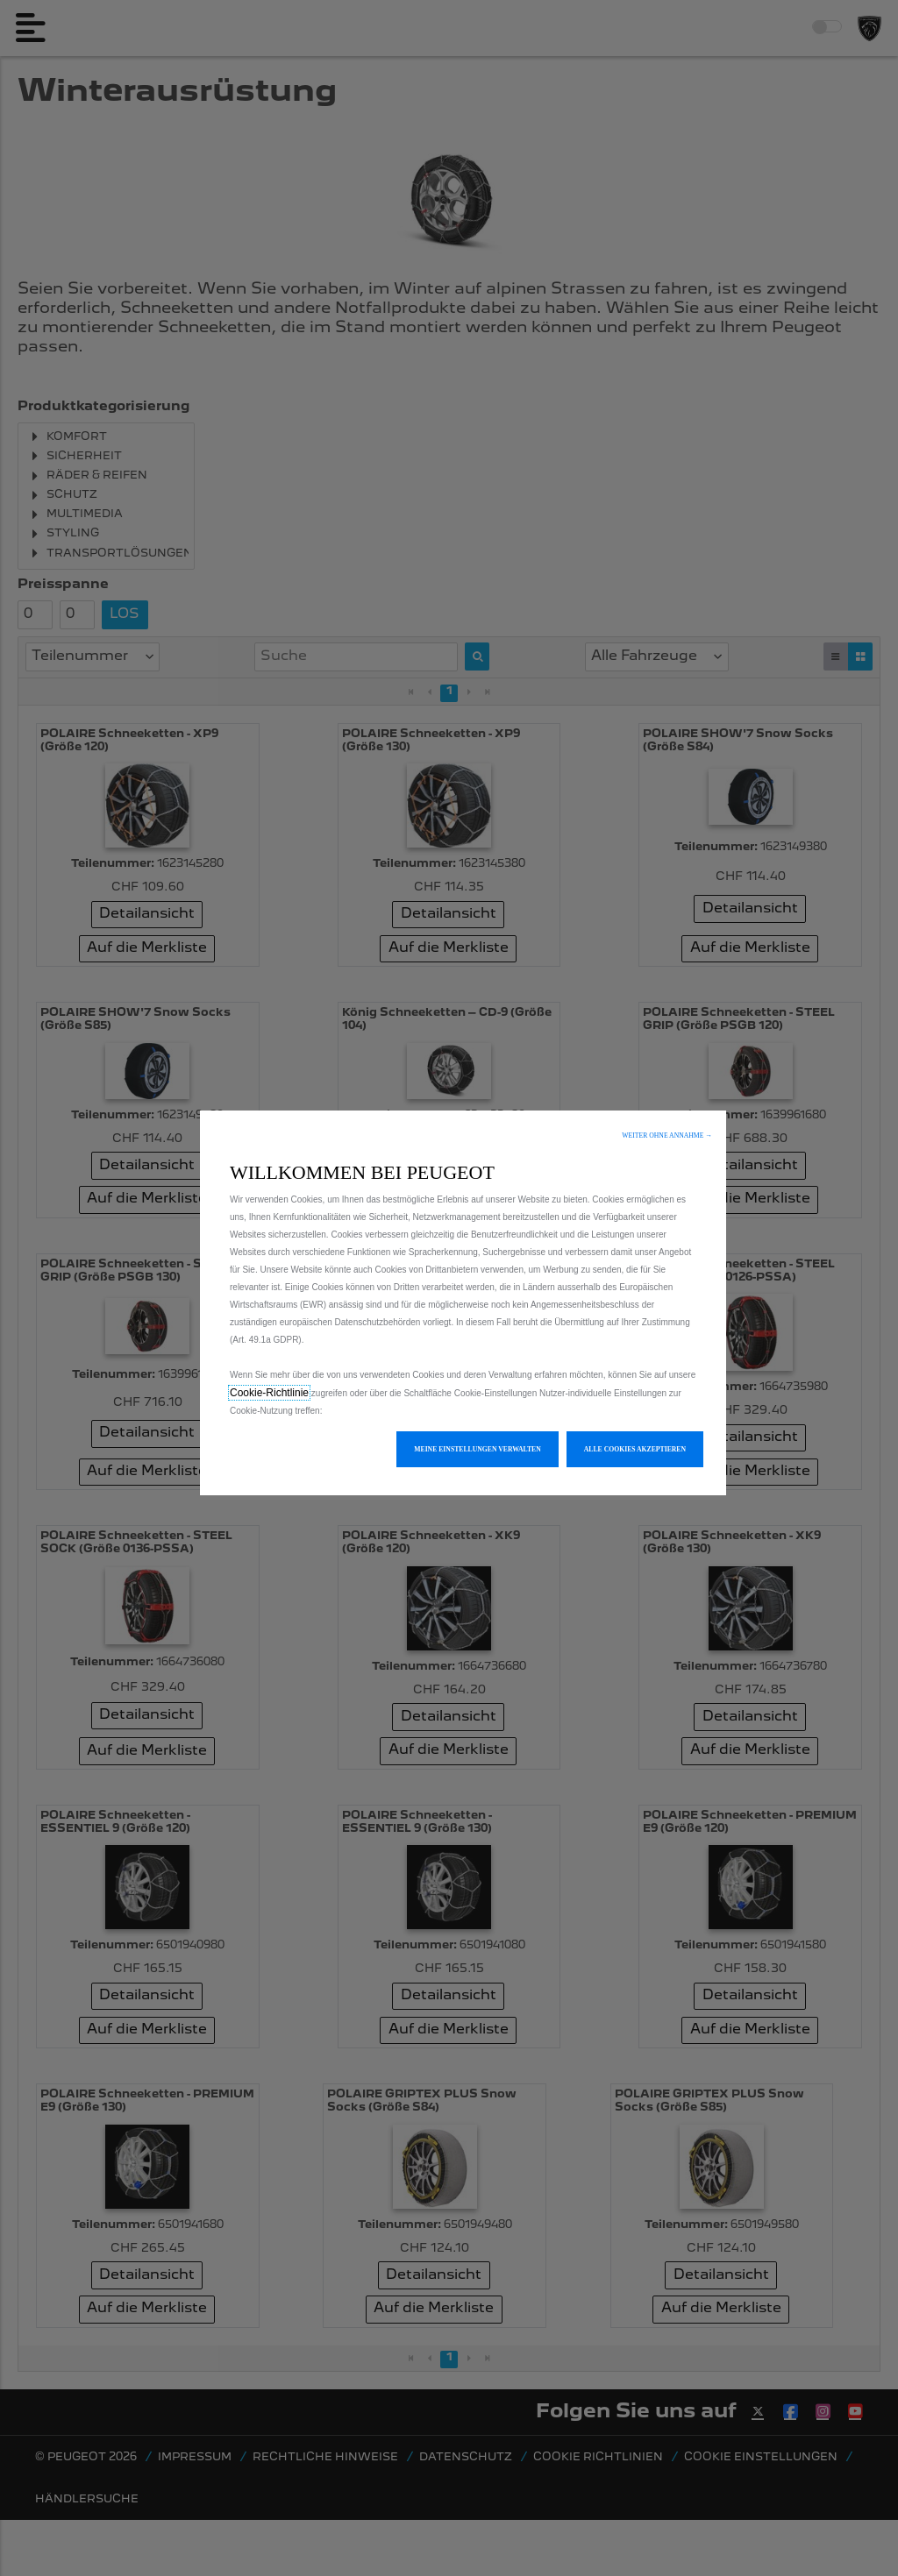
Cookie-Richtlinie (269, 1393)
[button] (667, 1135)
